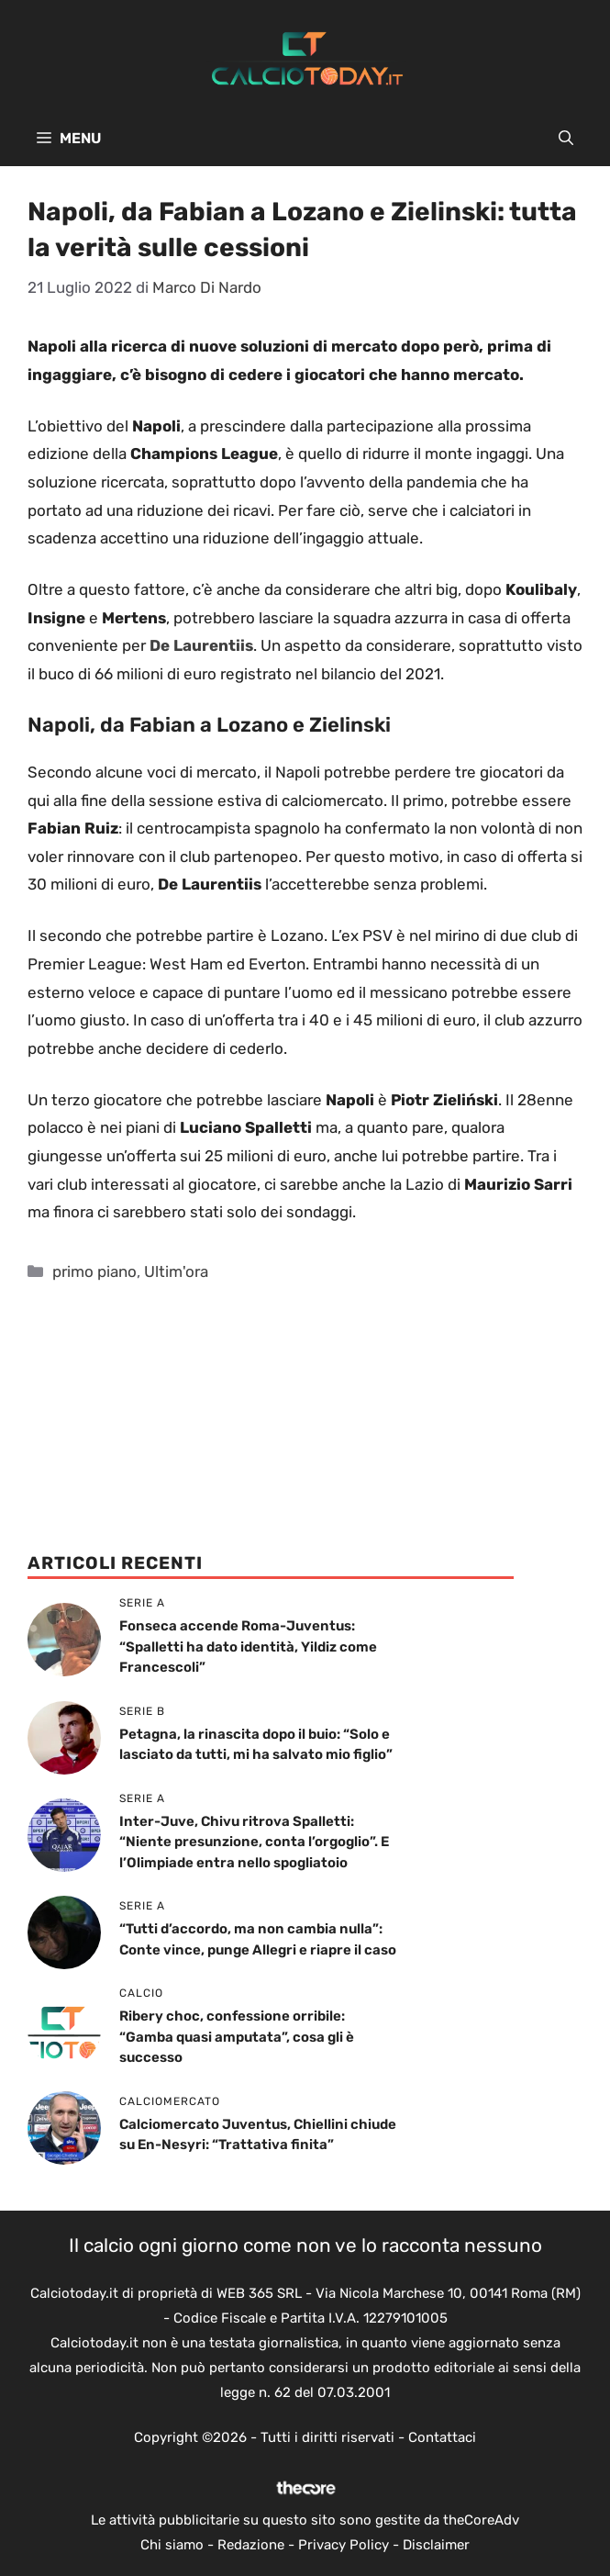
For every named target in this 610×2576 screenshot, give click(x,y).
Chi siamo (172, 2545)
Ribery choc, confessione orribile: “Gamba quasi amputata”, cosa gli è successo (236, 2037)
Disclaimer (436, 2545)
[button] (566, 138)
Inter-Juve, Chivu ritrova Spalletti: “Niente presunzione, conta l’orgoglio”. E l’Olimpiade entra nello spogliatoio (254, 1842)
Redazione (250, 2545)
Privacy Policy (343, 2545)
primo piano (94, 1271)
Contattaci (442, 2437)
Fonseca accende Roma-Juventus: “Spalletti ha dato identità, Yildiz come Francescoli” (248, 1646)
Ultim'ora (176, 1271)
